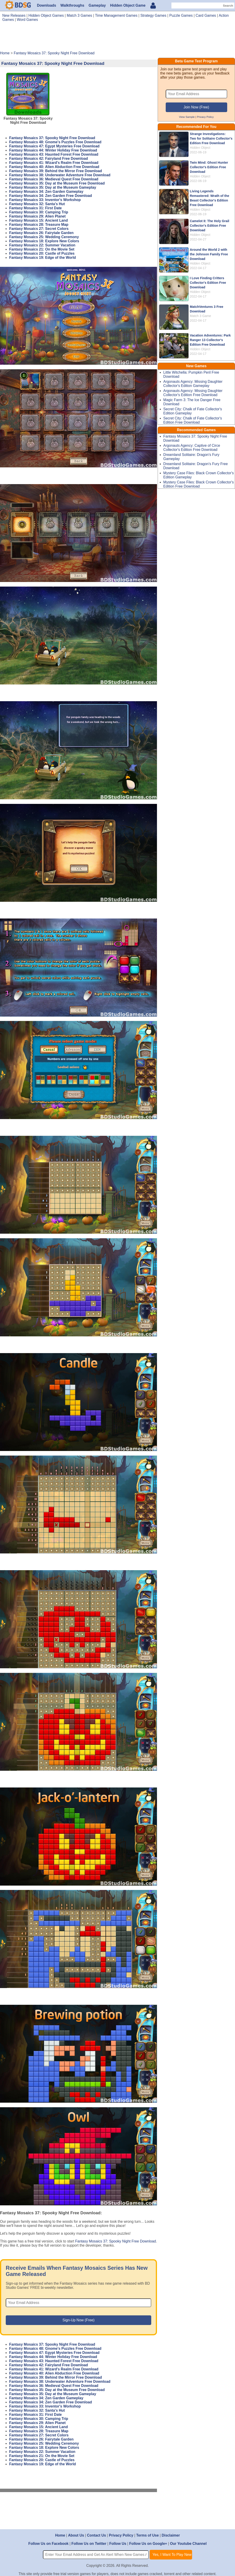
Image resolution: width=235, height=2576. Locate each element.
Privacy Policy (205, 116)
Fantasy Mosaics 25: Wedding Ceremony (44, 237)
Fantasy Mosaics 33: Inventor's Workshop (45, 200)
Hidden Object (200, 147)
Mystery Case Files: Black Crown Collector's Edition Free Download (198, 484)
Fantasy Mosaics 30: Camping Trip (38, 212)
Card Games (206, 15)
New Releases (13, 15)
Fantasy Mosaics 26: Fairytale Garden (41, 233)
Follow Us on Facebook (48, 2544)
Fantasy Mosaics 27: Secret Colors (39, 229)
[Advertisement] (117, 38)
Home (60, 2535)
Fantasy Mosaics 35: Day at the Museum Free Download (57, 183)
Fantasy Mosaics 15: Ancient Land (38, 220)
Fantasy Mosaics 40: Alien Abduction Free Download (54, 167)
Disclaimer (171, 2535)
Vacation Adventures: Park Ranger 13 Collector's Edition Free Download (210, 340)
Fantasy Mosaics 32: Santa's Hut (37, 204)
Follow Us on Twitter (88, 2544)
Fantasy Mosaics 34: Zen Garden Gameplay (46, 191)
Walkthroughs (72, 5)
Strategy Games (153, 15)
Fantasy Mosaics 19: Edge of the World (42, 257)
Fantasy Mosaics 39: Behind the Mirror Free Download (55, 171)
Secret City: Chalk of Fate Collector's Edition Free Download (192, 420)
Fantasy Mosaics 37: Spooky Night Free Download (52, 138)
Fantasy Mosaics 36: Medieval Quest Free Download (53, 179)
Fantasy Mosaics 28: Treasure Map (38, 224)
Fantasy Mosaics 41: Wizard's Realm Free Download (53, 163)
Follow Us (117, 2544)
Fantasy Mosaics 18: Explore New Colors (44, 241)
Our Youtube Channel (188, 2544)
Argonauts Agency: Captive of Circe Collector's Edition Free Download (191, 448)
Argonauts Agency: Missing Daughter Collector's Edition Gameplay (193, 384)
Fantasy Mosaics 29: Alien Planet (37, 216)
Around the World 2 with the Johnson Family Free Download (209, 254)
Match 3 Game (200, 316)
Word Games (27, 20)
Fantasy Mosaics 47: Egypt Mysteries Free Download (54, 146)
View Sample (187, 116)
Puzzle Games (181, 15)
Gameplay (97, 5)
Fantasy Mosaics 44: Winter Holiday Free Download (53, 150)
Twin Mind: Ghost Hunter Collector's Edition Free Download (209, 167)
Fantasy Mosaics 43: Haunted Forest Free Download (53, 154)
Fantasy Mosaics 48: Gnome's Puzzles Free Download (55, 142)
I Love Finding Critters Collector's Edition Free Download (208, 282)
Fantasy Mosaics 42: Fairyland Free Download (48, 158)
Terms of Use (147, 2535)
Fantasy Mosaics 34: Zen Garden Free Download (50, 196)
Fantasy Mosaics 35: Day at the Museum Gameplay (52, 187)
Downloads (46, 5)
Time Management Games (116, 15)
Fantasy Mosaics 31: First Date (35, 208)
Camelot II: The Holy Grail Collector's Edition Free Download (209, 225)
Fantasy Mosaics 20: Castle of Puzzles (42, 253)
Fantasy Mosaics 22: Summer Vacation (42, 245)
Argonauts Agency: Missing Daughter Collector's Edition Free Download (193, 393)
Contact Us (96, 2535)
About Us (76, 2535)
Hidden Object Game (127, 5)
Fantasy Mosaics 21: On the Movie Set (41, 249)
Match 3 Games (79, 15)
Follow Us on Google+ (148, 2544)
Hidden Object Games (46, 15)
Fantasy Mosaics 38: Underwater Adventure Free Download (59, 175)
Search (228, 5)
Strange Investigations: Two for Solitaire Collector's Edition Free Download (211, 138)
